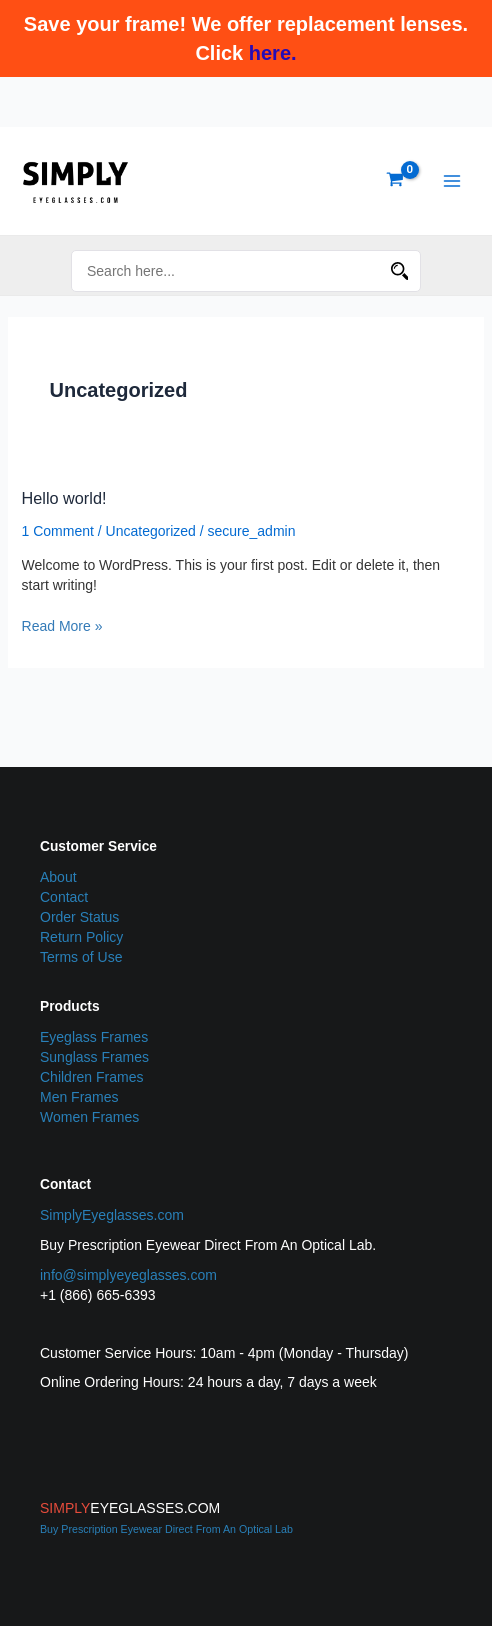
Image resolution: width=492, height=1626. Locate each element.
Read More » (62, 625)
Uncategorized (151, 531)
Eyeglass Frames (94, 1037)
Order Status (79, 917)
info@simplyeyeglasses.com (128, 1275)
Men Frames (79, 1097)
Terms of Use (81, 957)
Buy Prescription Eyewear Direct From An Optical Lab (166, 1529)
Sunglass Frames (94, 1057)
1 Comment (58, 531)
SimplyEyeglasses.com (112, 1215)
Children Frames (91, 1077)
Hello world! (64, 498)
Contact (64, 897)
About (58, 877)
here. (273, 53)
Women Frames (89, 1117)
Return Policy (81, 937)
